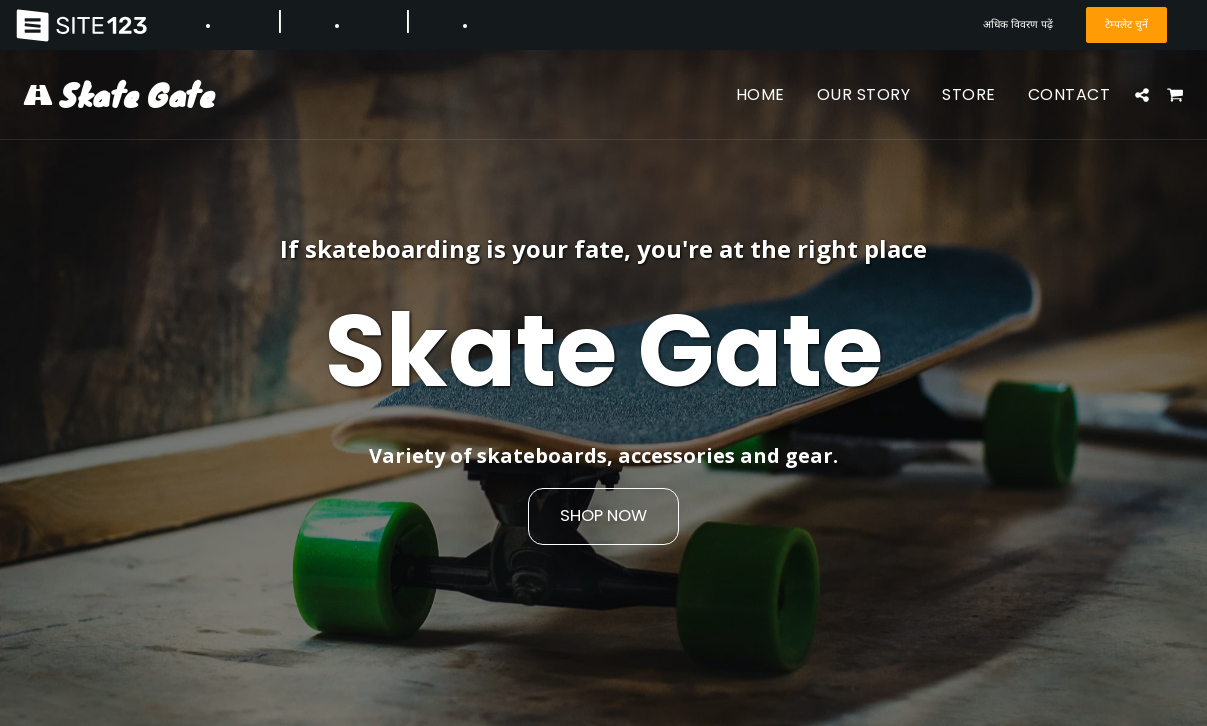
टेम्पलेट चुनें (1126, 24)
